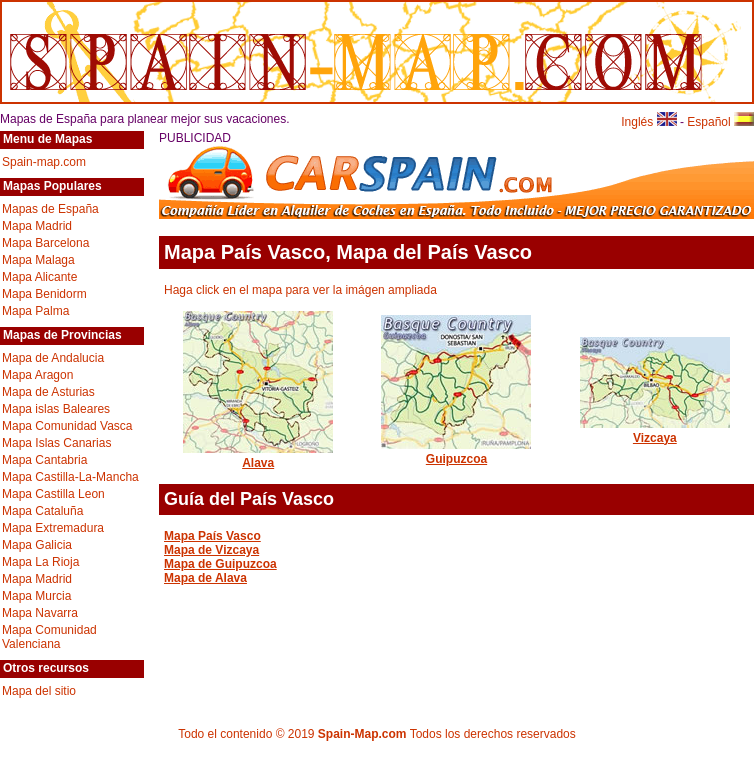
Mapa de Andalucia (53, 358)
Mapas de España (50, 209)
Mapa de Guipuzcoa (220, 564)
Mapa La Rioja (40, 562)
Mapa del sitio (39, 691)
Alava (258, 456)
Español (720, 122)
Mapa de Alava (205, 578)
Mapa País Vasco (212, 536)
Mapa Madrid (37, 226)
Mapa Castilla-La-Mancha (70, 477)
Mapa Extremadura (53, 528)
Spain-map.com (44, 162)
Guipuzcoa (456, 452)
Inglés (648, 122)
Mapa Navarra (40, 613)
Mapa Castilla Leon (53, 494)
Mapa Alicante (39, 277)
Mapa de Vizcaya (211, 550)
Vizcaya (655, 431)
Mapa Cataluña (42, 511)
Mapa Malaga (38, 260)
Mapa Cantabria (44, 460)
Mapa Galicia (37, 545)
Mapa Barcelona (45, 243)
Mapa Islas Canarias (56, 443)
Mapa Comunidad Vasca (67, 426)
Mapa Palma (35, 311)
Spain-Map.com (362, 734)
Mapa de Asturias (48, 392)
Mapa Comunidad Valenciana (49, 637)
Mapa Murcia (36, 596)
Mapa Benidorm (44, 294)
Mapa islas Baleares (56, 409)
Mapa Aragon (37, 375)
